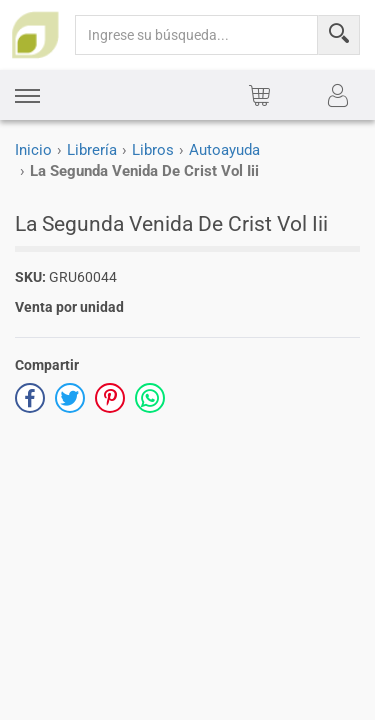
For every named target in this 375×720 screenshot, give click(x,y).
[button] (27, 95)
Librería (92, 150)
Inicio (33, 150)
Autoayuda (224, 150)
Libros (153, 150)
